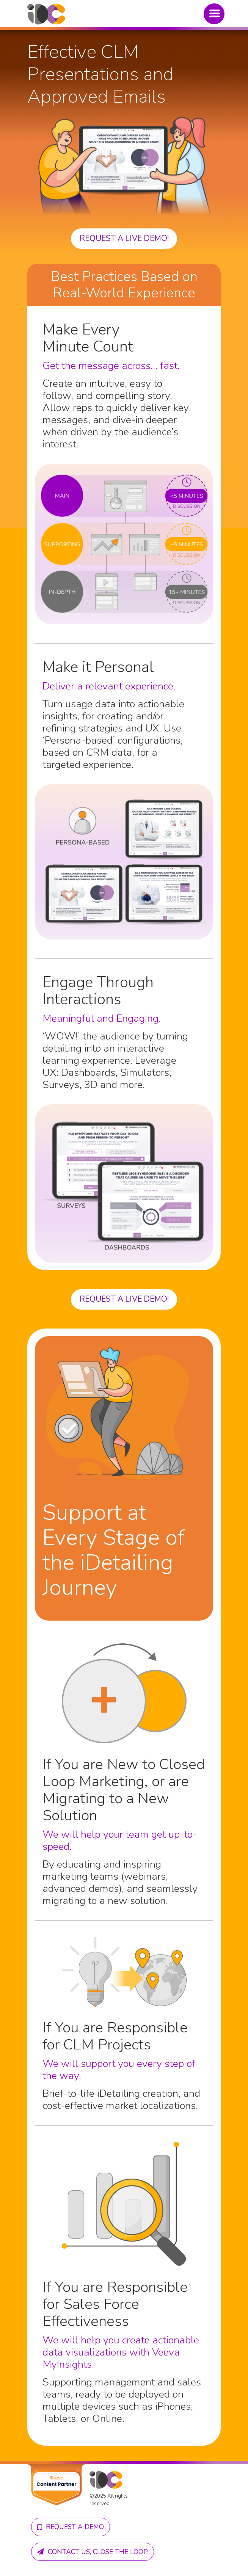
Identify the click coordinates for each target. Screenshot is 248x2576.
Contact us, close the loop (92, 2551)
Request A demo (70, 2526)
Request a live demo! (124, 238)
